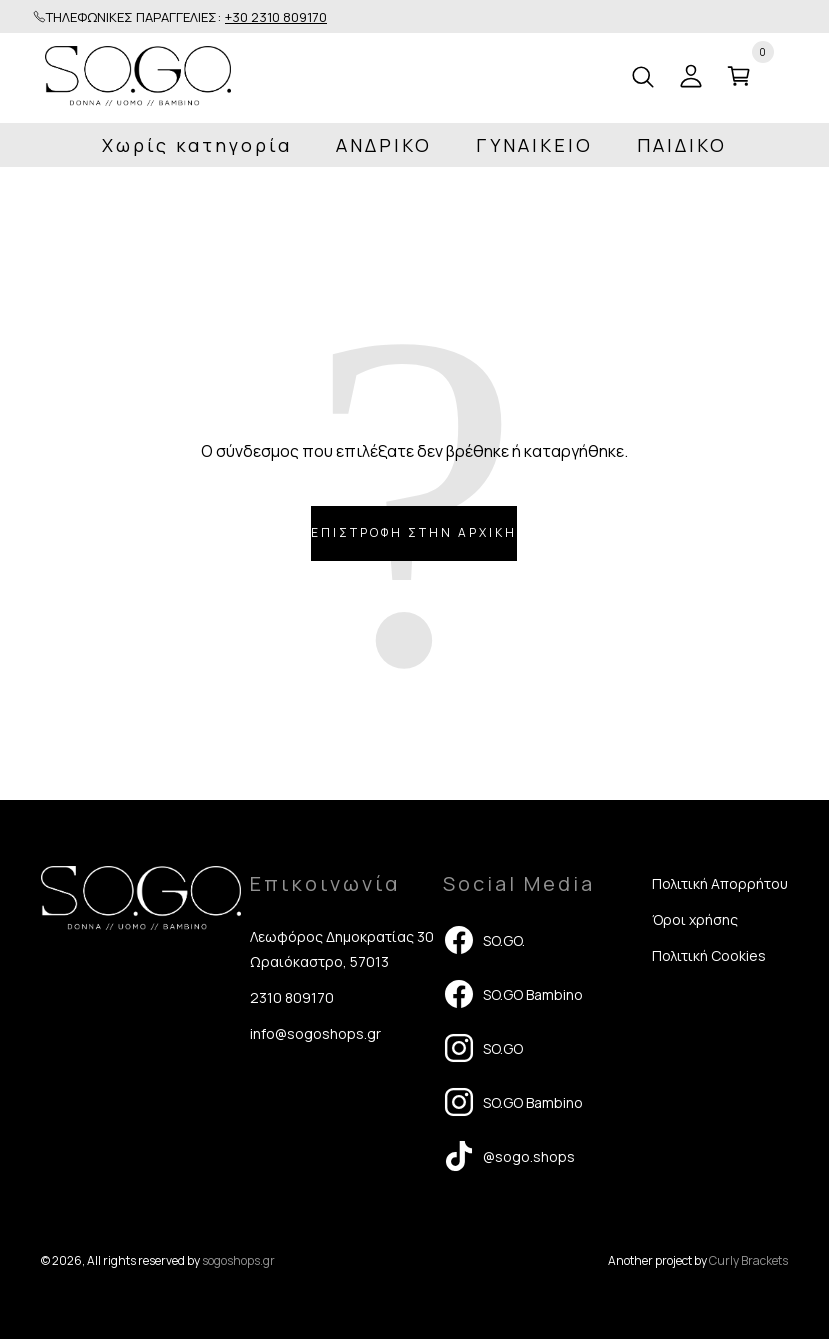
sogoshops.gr (238, 1260)
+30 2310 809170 (276, 17)
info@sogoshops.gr (315, 1033)
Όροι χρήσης (695, 919)
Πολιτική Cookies (709, 955)
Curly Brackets (748, 1260)
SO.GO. (484, 940)
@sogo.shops (509, 1156)
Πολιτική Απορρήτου (720, 883)
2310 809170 (292, 997)
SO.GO (483, 1048)
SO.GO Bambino (513, 994)
